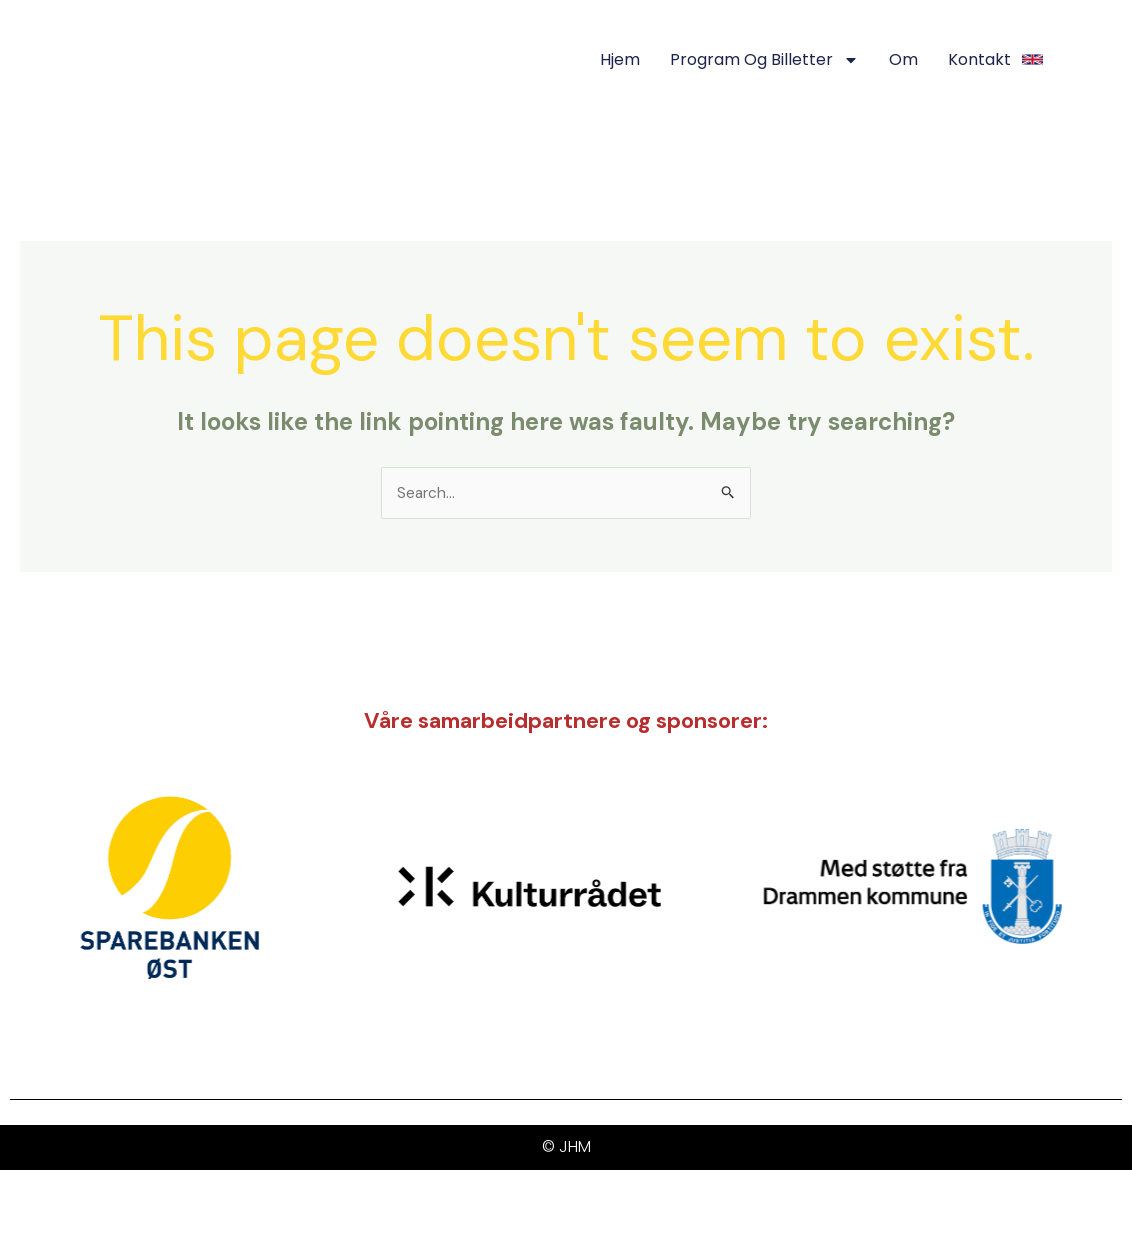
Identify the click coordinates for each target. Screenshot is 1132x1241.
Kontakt (979, 59)
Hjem (620, 59)
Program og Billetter (764, 60)
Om (903, 59)
